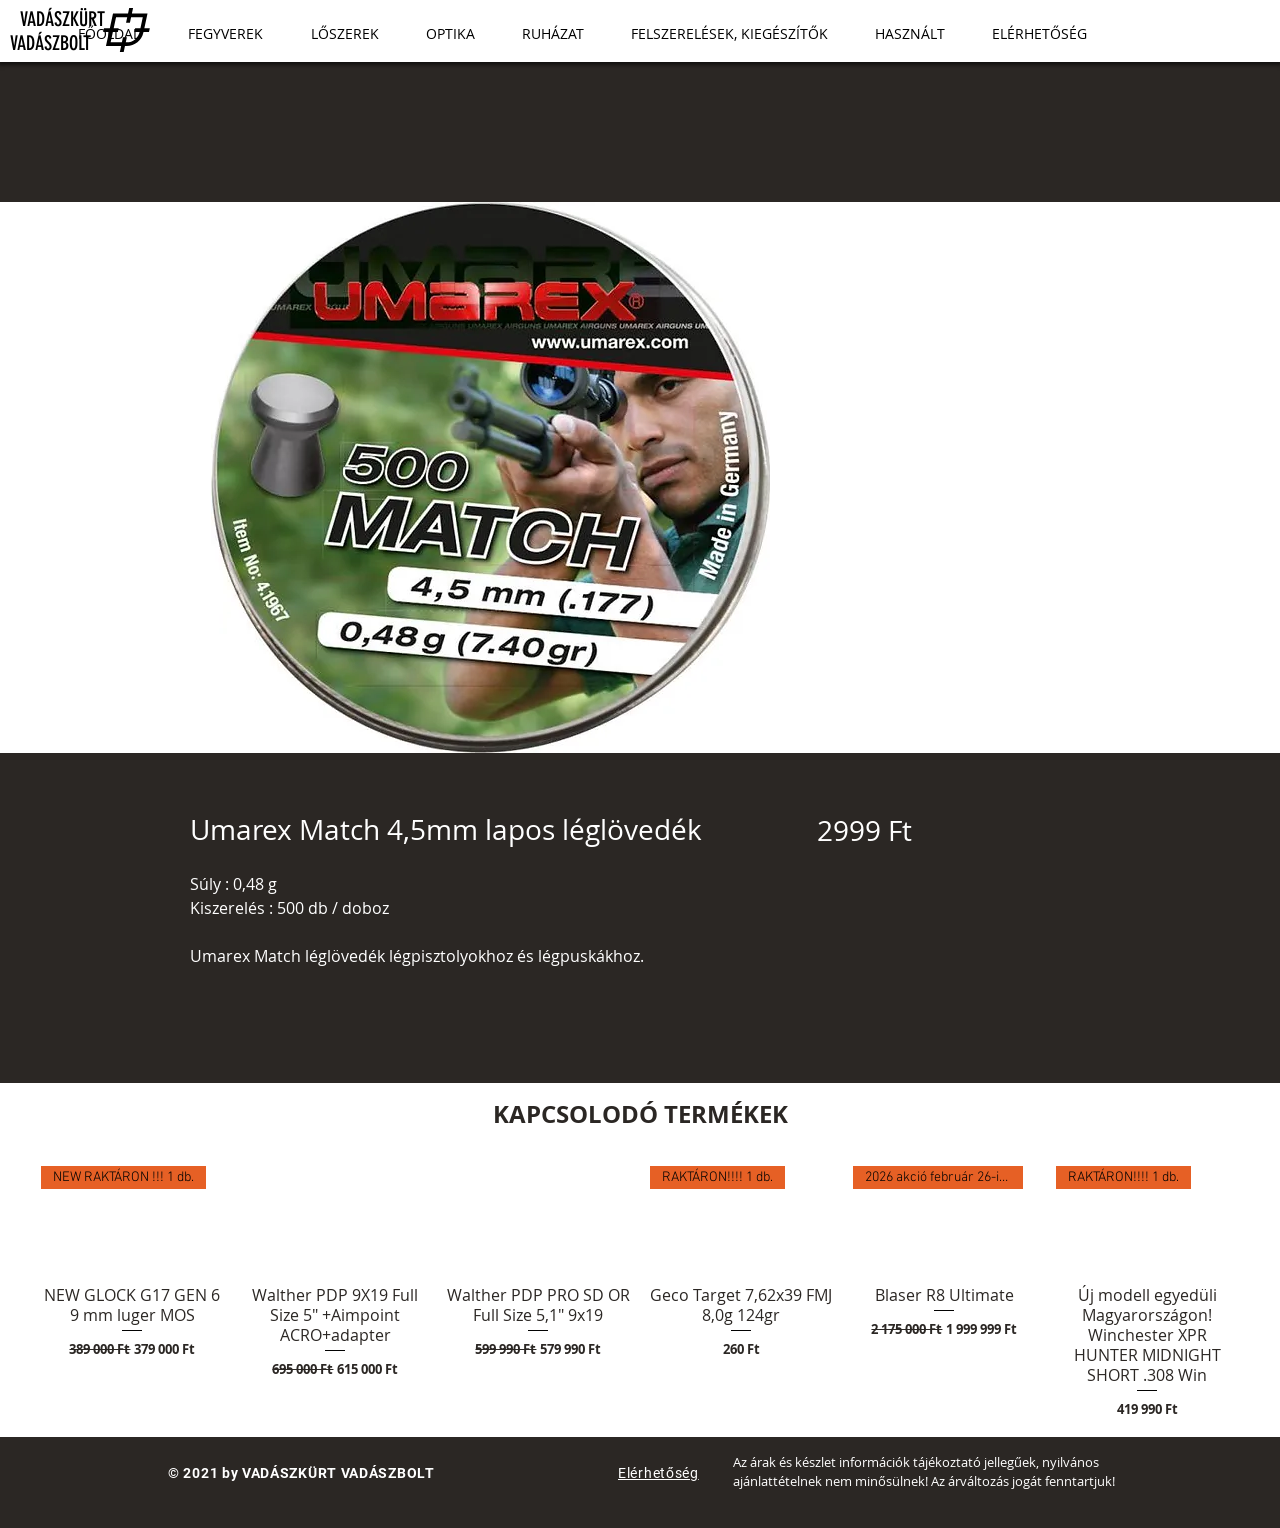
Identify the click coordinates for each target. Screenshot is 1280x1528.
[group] (640, 1293)
